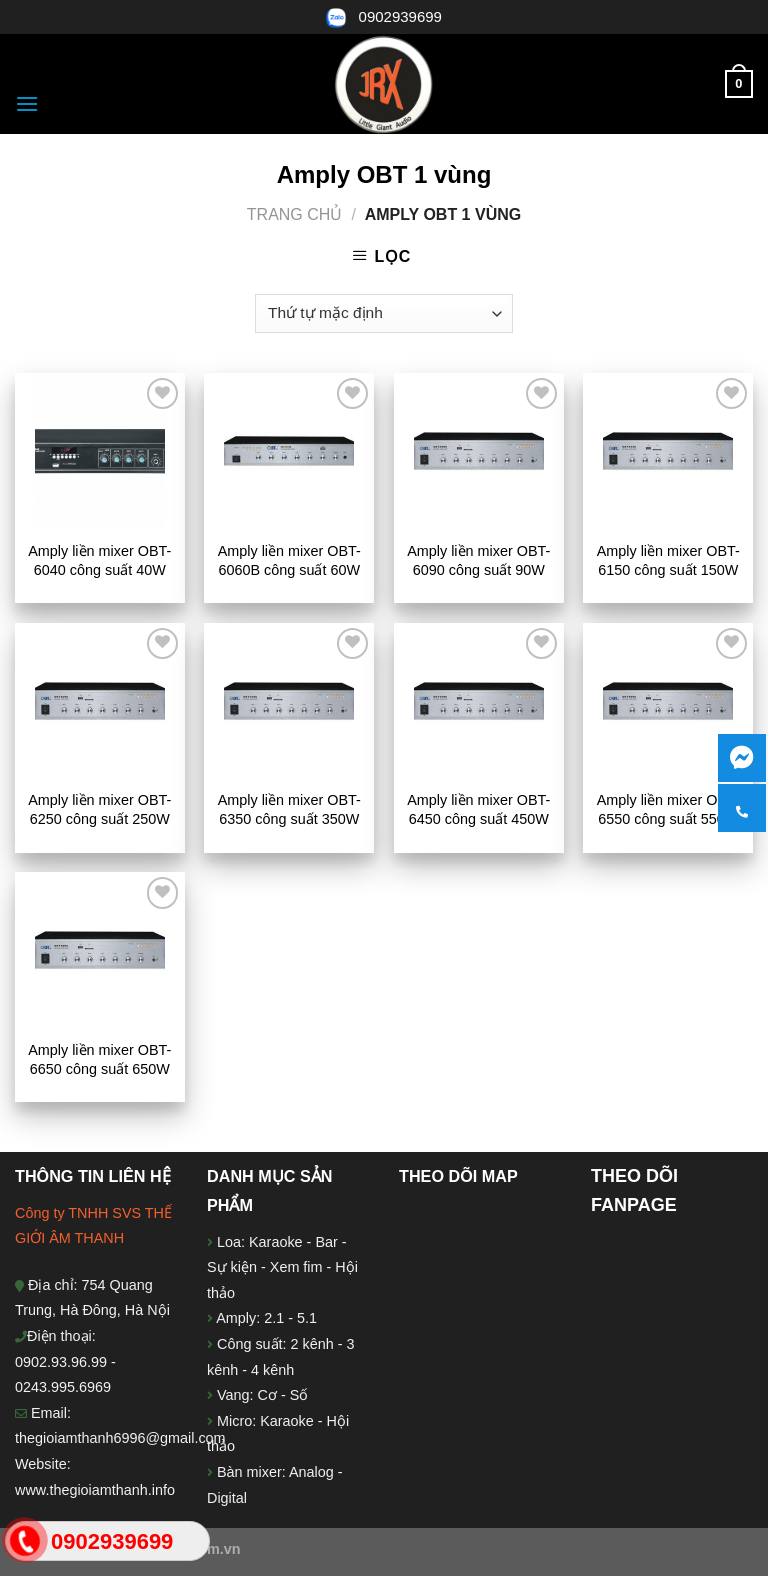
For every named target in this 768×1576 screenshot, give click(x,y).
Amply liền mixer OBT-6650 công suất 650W (99, 1059)
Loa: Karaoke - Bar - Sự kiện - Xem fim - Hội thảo (282, 1267)
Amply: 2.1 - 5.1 (266, 1318)
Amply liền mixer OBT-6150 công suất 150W (668, 560)
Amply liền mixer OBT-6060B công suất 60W (289, 560)
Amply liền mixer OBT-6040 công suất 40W (99, 560)
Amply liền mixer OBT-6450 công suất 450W (478, 809)
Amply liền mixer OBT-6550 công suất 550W (668, 809)
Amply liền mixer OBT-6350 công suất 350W (289, 809)
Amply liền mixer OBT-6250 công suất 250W (99, 809)
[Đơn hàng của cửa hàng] (383, 313)
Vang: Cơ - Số (260, 1395)
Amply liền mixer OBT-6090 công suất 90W (478, 560)
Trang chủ (295, 214)
